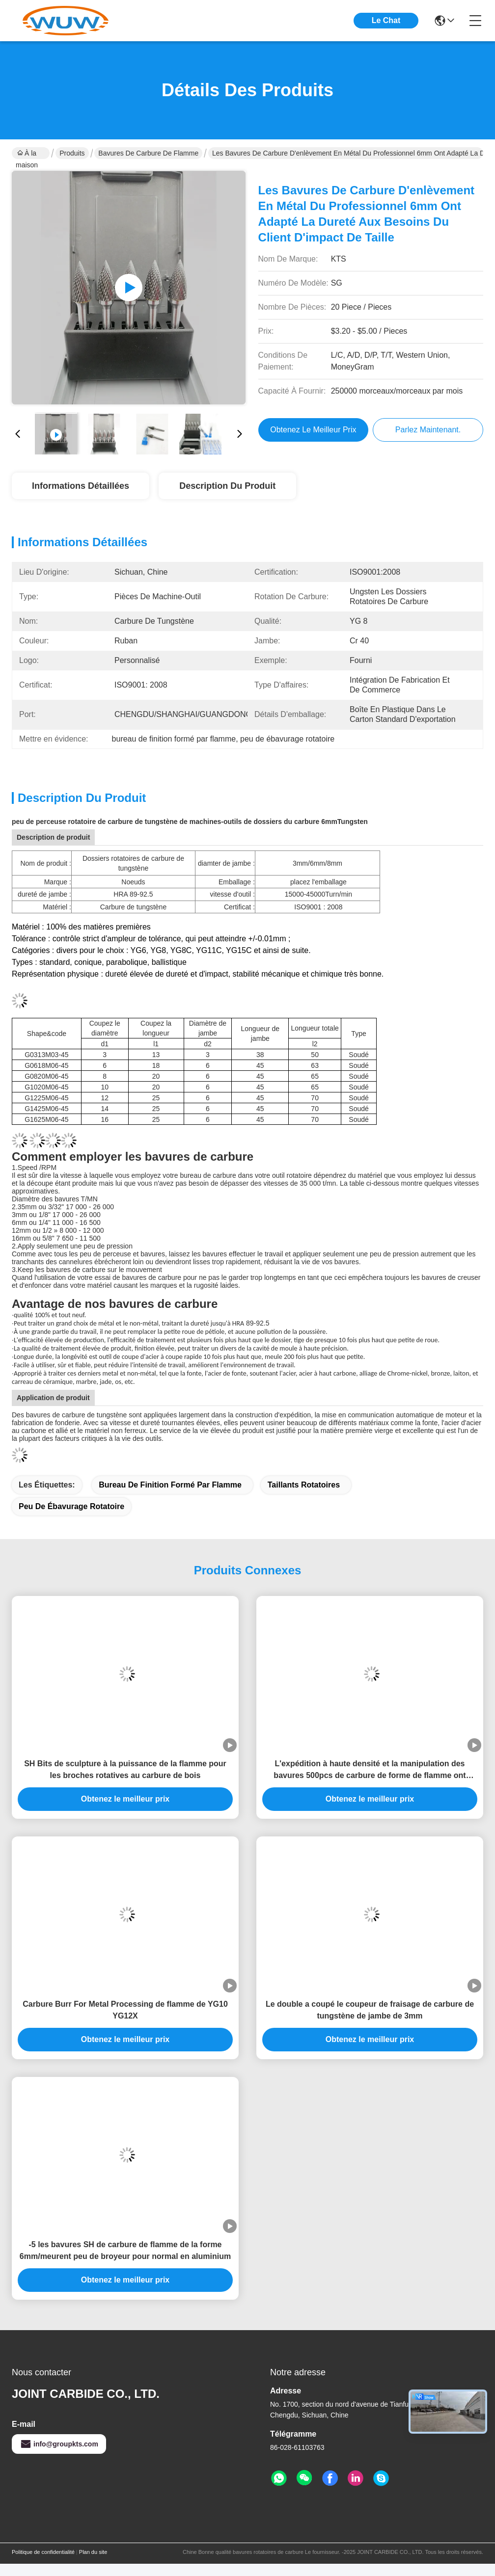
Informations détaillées (80, 486)
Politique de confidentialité (43, 2552)
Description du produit (227, 486)
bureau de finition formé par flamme (170, 1485)
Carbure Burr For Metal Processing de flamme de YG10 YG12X (125, 2010)
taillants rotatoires (304, 1485)
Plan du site (93, 2552)
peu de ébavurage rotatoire (71, 1506)
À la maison (27, 154)
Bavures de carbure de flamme (148, 153)
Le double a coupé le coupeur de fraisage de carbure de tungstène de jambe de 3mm (370, 2010)
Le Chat (386, 20)
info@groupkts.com (59, 2444)
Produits (71, 153)
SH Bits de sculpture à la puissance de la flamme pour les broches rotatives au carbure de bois (125, 1769)
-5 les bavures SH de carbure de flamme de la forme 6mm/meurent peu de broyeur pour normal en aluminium (125, 2250)
